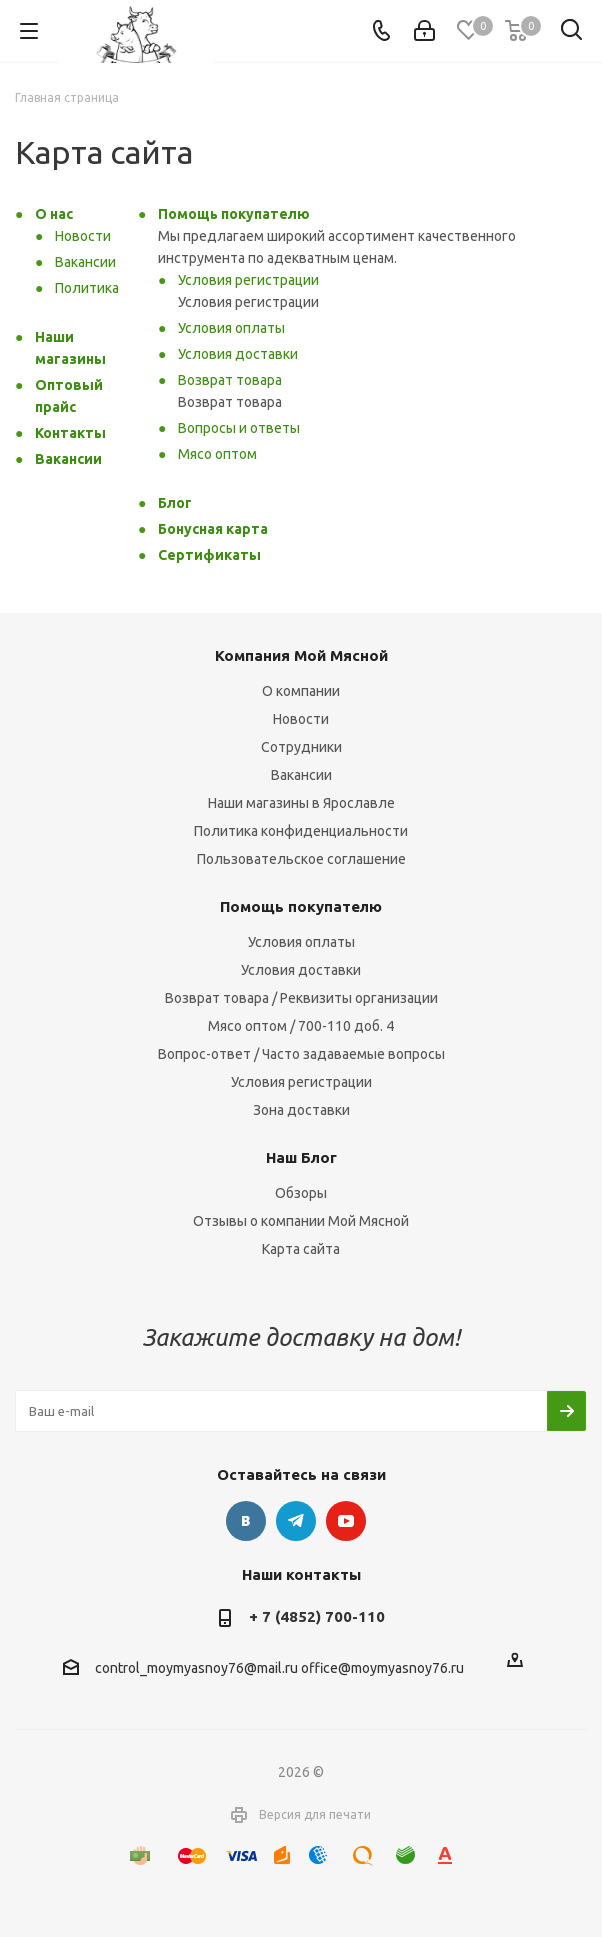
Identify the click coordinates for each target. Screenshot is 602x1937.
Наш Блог (301, 1157)
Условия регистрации (248, 280)
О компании (301, 691)
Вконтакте (246, 1521)
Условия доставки (238, 354)
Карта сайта (301, 1249)
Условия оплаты (231, 328)
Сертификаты (209, 555)
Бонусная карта (213, 529)
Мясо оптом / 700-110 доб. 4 (301, 1026)
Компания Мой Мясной (301, 655)
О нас (54, 214)
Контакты (70, 433)
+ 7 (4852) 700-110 (317, 1616)
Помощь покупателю (234, 214)
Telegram (296, 1521)
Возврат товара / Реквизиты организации (301, 998)
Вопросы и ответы (239, 428)
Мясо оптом (217, 454)
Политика (87, 288)
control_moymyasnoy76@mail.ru (196, 1668)
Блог (175, 503)
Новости (83, 236)
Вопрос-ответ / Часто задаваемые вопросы (301, 1054)
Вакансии (85, 262)
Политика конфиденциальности (301, 831)
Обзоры (301, 1193)
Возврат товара (230, 380)
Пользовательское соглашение (301, 859)
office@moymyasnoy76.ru (382, 1668)
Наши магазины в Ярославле (301, 803)
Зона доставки (301, 1110)
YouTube (346, 1521)
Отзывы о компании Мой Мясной (301, 1221)
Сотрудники (301, 747)
